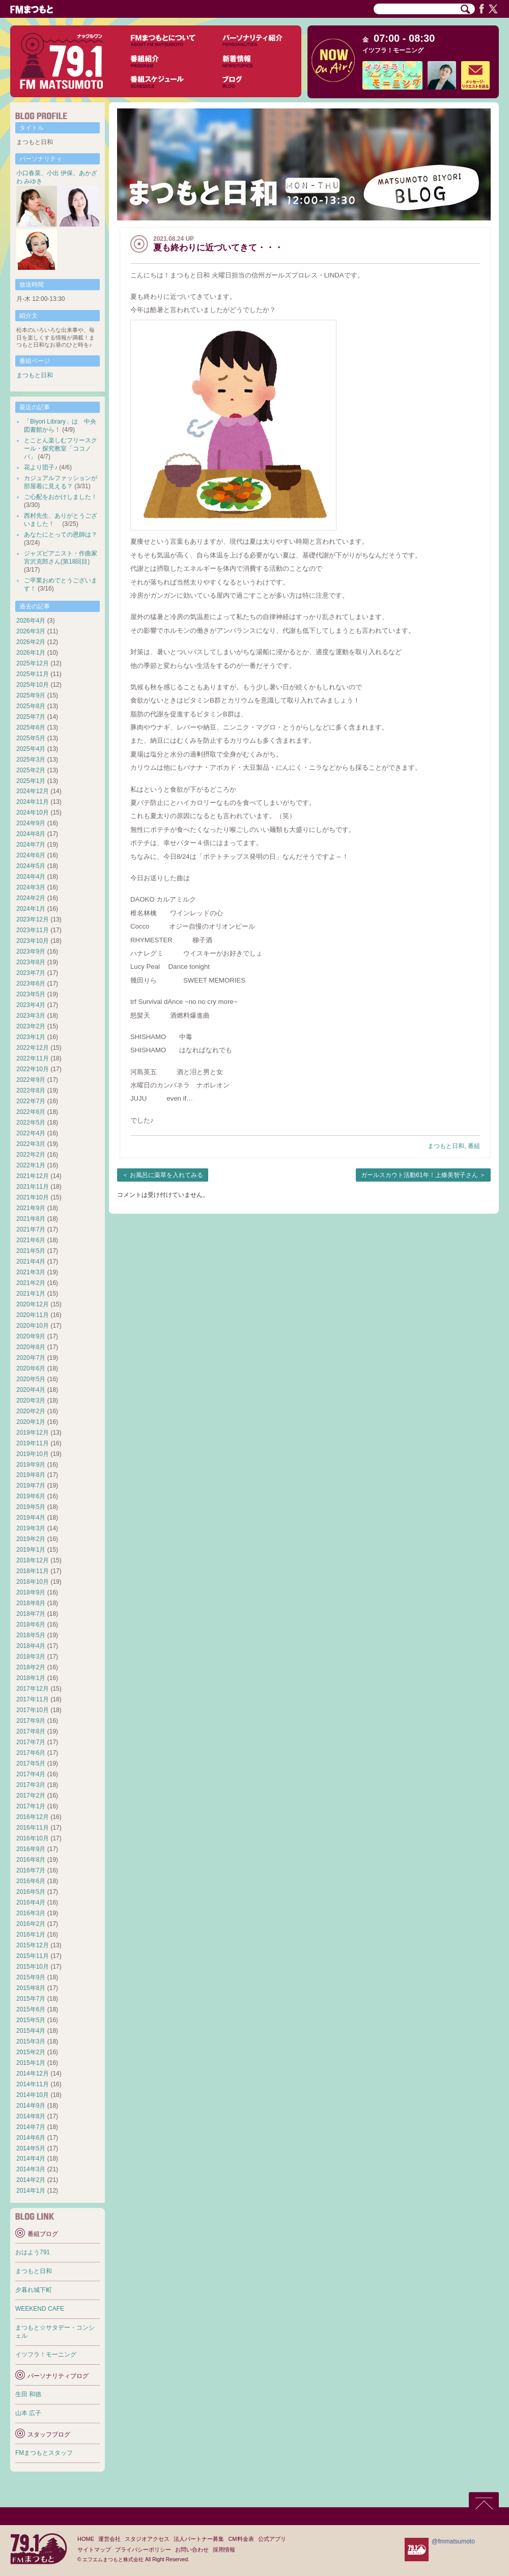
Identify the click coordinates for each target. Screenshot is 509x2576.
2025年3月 (30, 759)
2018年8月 (30, 1603)
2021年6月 (30, 1240)
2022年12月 (32, 1047)
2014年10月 (32, 2094)
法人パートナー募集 (199, 2539)
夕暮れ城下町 (33, 2289)
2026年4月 (30, 620)
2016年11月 (32, 1827)
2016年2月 (30, 1923)
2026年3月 (30, 631)
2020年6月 (30, 1368)
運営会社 (109, 2539)
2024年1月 (30, 908)
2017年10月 (32, 1710)
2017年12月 (32, 1688)
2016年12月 (32, 1817)
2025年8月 (30, 706)
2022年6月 (30, 1111)
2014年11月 (32, 2084)
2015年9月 (30, 1977)
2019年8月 (30, 1474)
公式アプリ (272, 2539)
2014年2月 (30, 2179)
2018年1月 (30, 1678)
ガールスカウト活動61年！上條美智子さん (419, 1175)
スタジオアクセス (147, 2539)
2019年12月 (32, 1432)
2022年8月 (30, 1090)
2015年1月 (30, 2062)
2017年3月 (30, 1784)
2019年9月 (30, 1464)
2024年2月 (30, 898)
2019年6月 (30, 1496)
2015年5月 (30, 2020)
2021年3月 (30, 1272)
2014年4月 (30, 2158)
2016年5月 (30, 1891)
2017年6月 (30, 1752)
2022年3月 (30, 1143)
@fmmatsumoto (453, 2541)
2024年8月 (30, 833)
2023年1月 (30, 1037)
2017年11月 (32, 1699)
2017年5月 (30, 1763)
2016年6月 (30, 1881)
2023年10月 (32, 940)
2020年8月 (30, 1347)
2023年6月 (30, 983)
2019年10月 (32, 1454)
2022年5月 (30, 1122)
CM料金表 (240, 2539)
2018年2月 (30, 1667)
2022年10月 (32, 1069)
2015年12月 (32, 1945)
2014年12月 (32, 2073)
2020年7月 (30, 1357)
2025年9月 (30, 695)
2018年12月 (32, 1560)
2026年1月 (30, 652)
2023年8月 (30, 962)
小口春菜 (28, 173)
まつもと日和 (446, 1146)
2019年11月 (32, 1443)
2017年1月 (30, 1806)
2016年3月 (30, 1913)
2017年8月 (30, 1731)
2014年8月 (30, 2116)
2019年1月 (30, 1549)
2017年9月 (30, 1720)
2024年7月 (30, 844)
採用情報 (224, 2549)
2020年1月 (30, 1421)
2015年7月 (30, 1998)
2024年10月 (32, 812)
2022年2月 (30, 1154)
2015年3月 (30, 2041)
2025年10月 (32, 684)
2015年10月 (32, 1966)
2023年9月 (30, 951)
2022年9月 (30, 1079)
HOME (85, 2539)
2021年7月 (30, 1229)
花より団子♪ (41, 467)
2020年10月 (32, 1325)
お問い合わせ (192, 2549)
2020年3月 (30, 1400)
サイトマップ (94, 2549)
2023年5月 (30, 994)
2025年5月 (30, 738)
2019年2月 (30, 1539)
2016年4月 (30, 1902)
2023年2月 (30, 1026)
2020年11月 (32, 1315)
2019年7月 (30, 1485)
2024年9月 (30, 823)
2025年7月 (30, 716)
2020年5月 (30, 1379)
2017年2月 (30, 1795)
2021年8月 (30, 1218)
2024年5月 (30, 866)
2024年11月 (32, 801)
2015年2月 (30, 2052)
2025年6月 (30, 727)
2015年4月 (30, 2030)
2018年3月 (30, 1656)
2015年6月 (30, 2009)
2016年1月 (30, 1934)
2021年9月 (30, 1208)
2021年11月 (32, 1186)
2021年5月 (30, 1250)
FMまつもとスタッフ (44, 2452)
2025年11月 (32, 674)
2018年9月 (30, 1592)
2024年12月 (32, 791)
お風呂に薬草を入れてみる (166, 1175)
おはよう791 (32, 2252)
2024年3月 (30, 887)
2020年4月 (30, 1389)
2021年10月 (32, 1197)
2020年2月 (30, 1411)
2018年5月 (30, 1635)
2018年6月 (30, 1624)
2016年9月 (30, 1849)
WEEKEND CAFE (39, 2308)
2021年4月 (30, 1261)
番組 (474, 1146)
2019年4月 (30, 1517)
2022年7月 (30, 1101)
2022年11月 (32, 1058)
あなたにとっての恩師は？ (60, 534)
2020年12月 (32, 1304)
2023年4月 (30, 1005)
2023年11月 (32, 930)
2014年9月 (30, 2105)
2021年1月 (30, 1293)
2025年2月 (30, 770)
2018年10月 (32, 1581)
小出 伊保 (60, 173)
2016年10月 (32, 1838)
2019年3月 (30, 1528)
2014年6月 (30, 2137)
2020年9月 (30, 1336)
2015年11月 (32, 1955)
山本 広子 (28, 2413)
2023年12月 (32, 919)
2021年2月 (30, 1282)
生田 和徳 (28, 2394)
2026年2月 (30, 642)
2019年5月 (30, 1506)
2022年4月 (30, 1133)
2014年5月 (30, 2148)
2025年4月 (30, 748)
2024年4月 (30, 876)
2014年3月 (30, 2169)
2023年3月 (30, 1015)
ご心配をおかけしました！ (60, 496)
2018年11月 (32, 1571)
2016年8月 (30, 1859)
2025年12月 (32, 663)
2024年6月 (30, 855)
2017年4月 (30, 1774)
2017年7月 (30, 1742)
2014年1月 (30, 2190)
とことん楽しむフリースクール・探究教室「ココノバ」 (60, 448)
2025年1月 (30, 781)
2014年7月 (30, 2127)
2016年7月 (30, 1870)
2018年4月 (30, 1645)
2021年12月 (32, 1176)
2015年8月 (30, 1988)
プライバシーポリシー (143, 2549)
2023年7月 (30, 972)
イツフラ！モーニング (392, 50)
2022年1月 (30, 1165)
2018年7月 (30, 1613)
